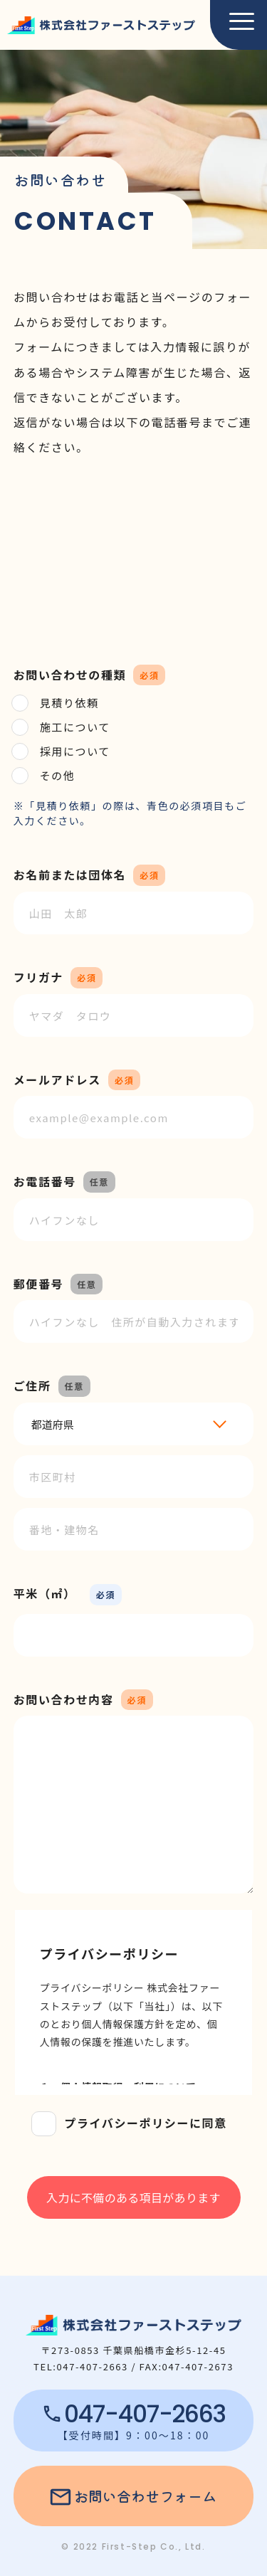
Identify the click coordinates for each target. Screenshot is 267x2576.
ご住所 (32, 1385)
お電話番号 (45, 1181)
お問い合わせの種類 (70, 674)
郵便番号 (38, 1283)
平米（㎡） (45, 1593)
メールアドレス (57, 1079)
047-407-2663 (145, 2414)
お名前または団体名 (70, 874)
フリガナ (38, 977)
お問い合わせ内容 (64, 1699)
